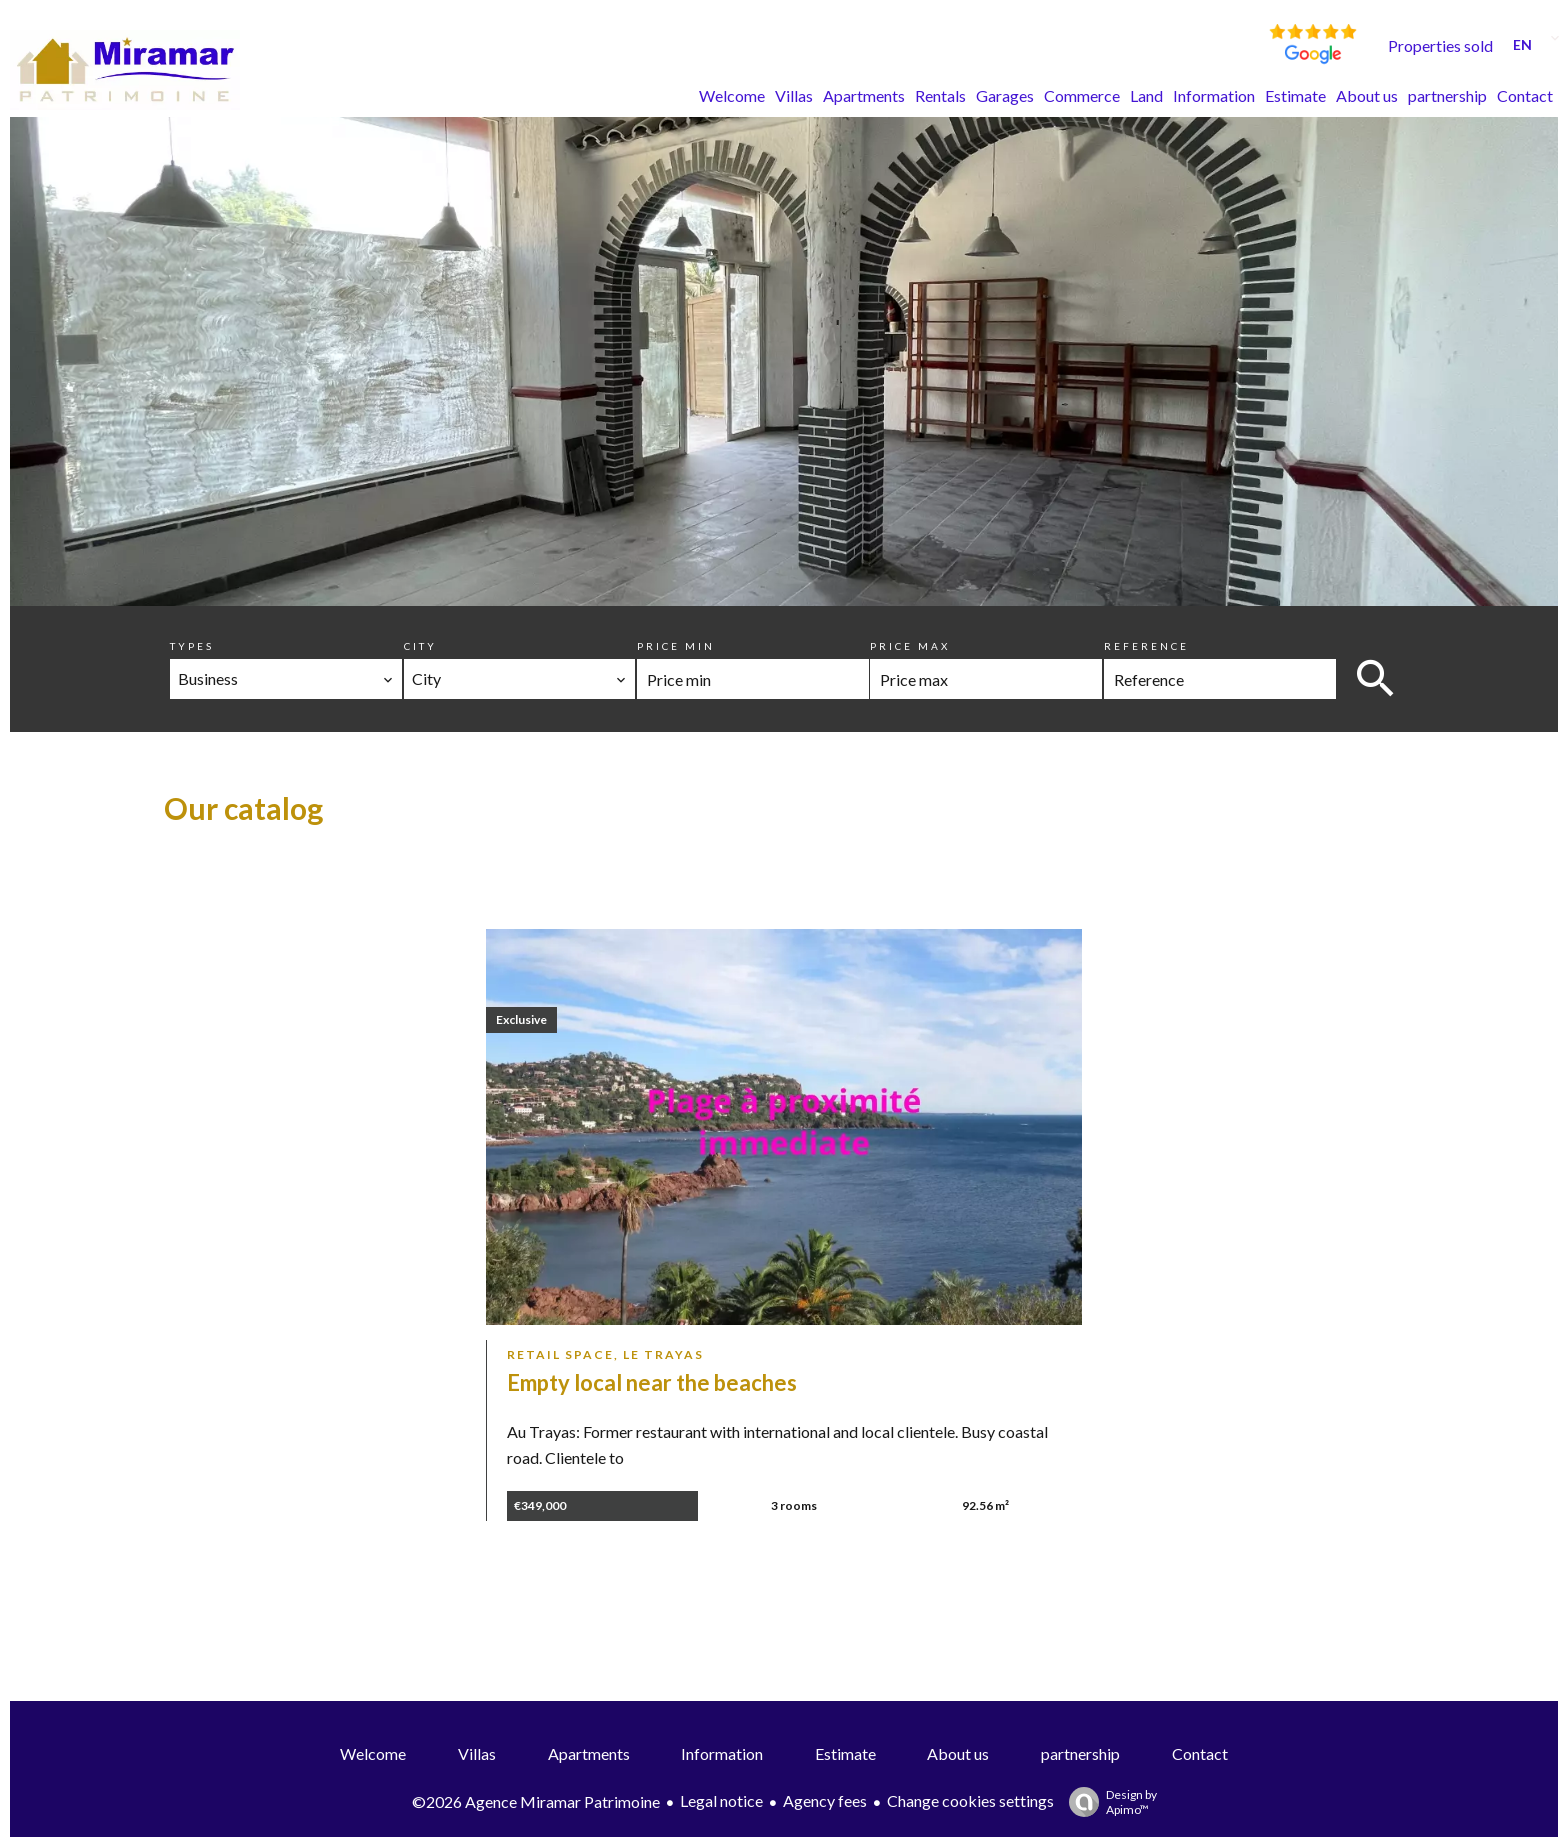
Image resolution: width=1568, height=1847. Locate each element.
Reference (1146, 646)
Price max (910, 646)
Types (192, 646)
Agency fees (825, 1800)
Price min (676, 646)
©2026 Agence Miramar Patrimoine (536, 1801)
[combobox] (286, 679)
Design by (1108, 1802)
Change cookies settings (970, 1800)
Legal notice (721, 1800)
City (420, 646)
